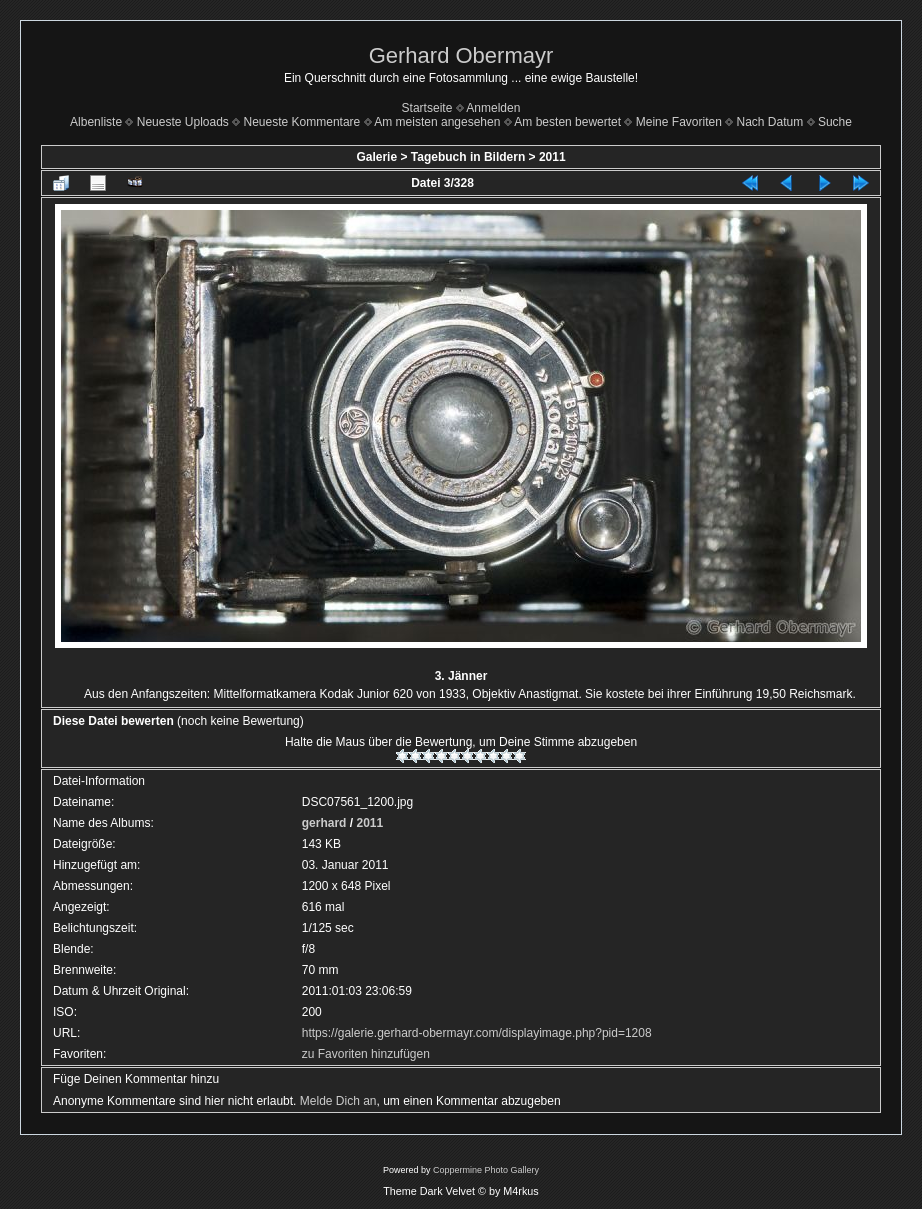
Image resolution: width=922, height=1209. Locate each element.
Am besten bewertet (567, 122)
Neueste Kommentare (302, 122)
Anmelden (493, 108)
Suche (835, 122)
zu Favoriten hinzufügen (366, 1054)
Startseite (427, 108)
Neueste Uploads (183, 122)
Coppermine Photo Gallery (486, 1170)
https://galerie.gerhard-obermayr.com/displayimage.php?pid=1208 (477, 1033)
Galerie (376, 157)
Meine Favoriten (679, 122)
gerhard (324, 823)
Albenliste (96, 122)
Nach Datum (770, 122)
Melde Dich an (338, 1101)
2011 (552, 157)
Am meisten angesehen (437, 122)
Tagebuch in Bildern (468, 157)
